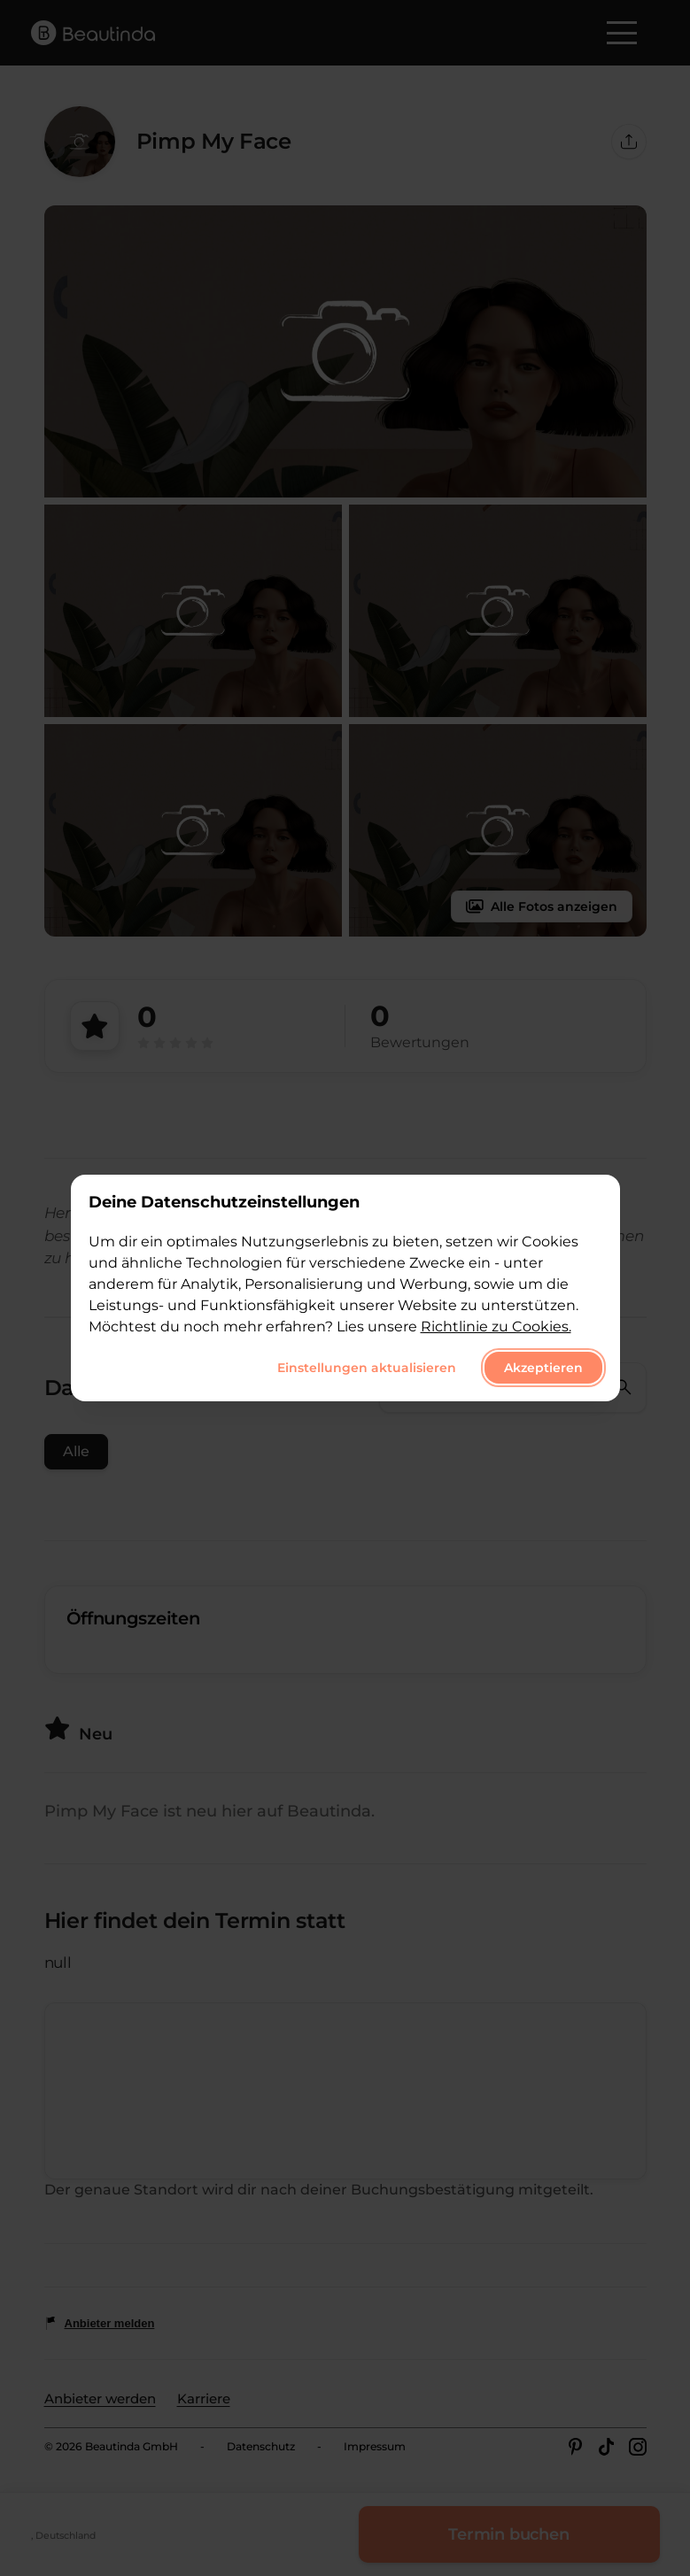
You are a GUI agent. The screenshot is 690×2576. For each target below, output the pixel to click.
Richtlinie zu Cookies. (496, 1326)
